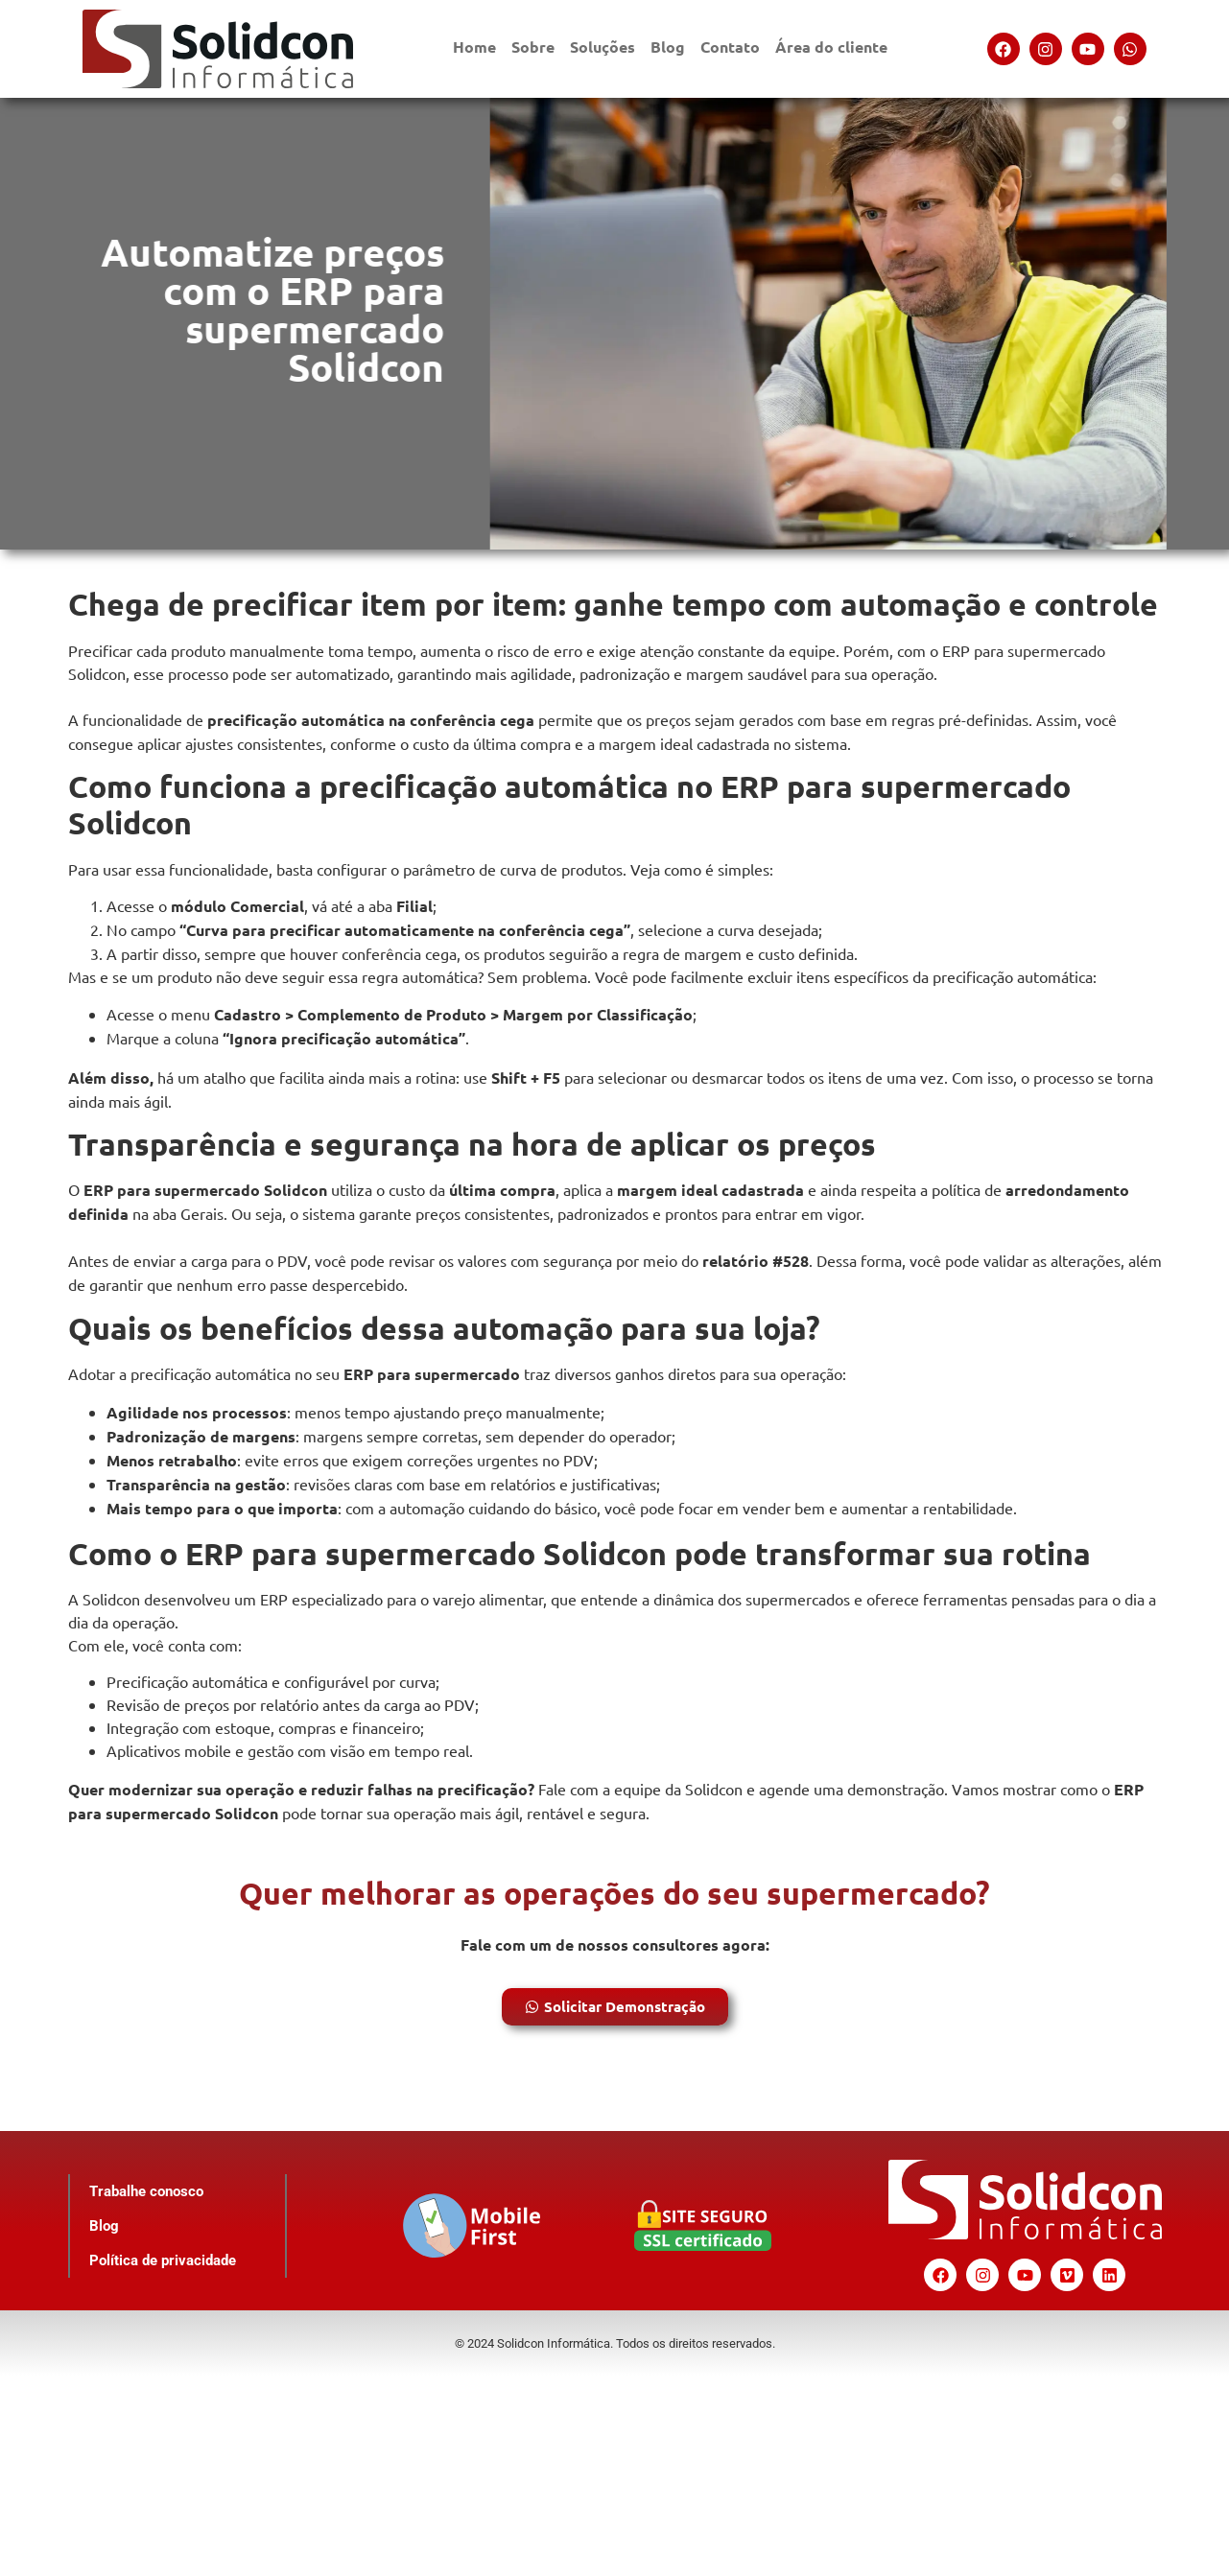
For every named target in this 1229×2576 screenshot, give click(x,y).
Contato (730, 46)
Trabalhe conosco (145, 2191)
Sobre (533, 46)
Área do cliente (831, 46)
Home (474, 46)
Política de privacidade (161, 2260)
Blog (667, 46)
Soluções (602, 46)
